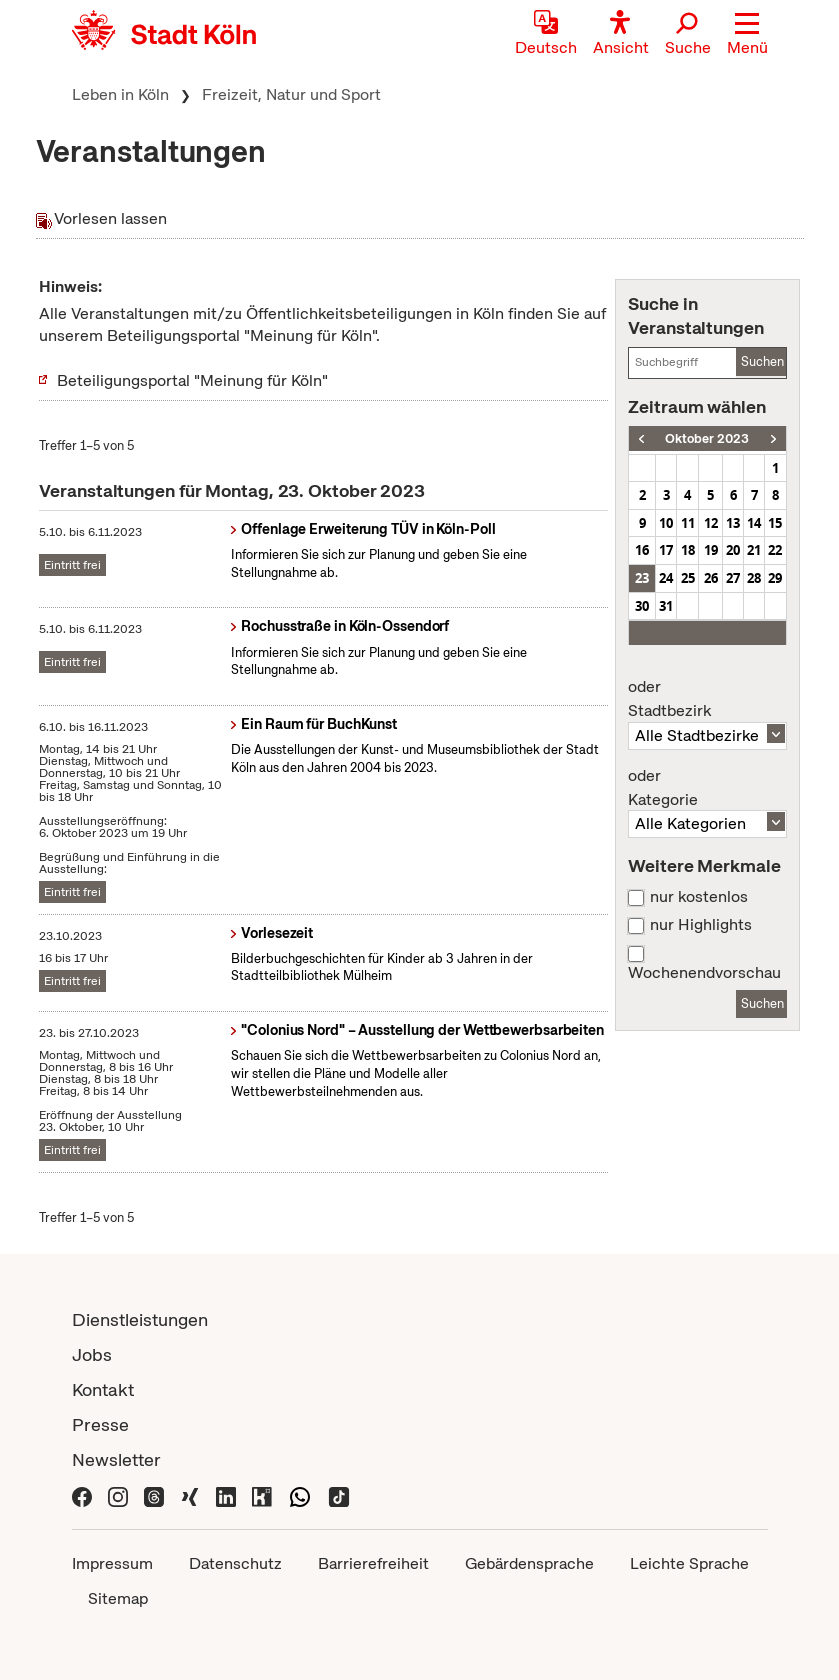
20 (733, 550)
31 (666, 606)
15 (775, 523)
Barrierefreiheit (373, 1563)
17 (666, 550)
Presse (100, 1424)
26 (711, 578)
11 (688, 523)
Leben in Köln (120, 94)
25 (688, 578)
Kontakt (103, 1389)
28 (754, 578)
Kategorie (707, 788)
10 (666, 523)
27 (733, 578)
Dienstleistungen (140, 1319)
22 (775, 550)
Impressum (112, 1563)
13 (733, 523)
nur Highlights (701, 925)
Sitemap (118, 1598)
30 (642, 606)
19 (711, 550)
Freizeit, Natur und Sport (291, 94)
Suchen (762, 361)
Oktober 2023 (707, 438)
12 (711, 523)
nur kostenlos (699, 897)
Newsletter (116, 1459)
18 (688, 550)
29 (775, 578)
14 (754, 523)
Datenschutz (235, 1563)
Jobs (92, 1354)
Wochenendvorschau (704, 973)
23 (642, 578)
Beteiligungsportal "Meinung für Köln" (192, 380)
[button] (747, 35)
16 (642, 550)
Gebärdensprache (529, 1563)
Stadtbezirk (707, 699)
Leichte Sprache (689, 1563)
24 (666, 578)
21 (754, 550)
